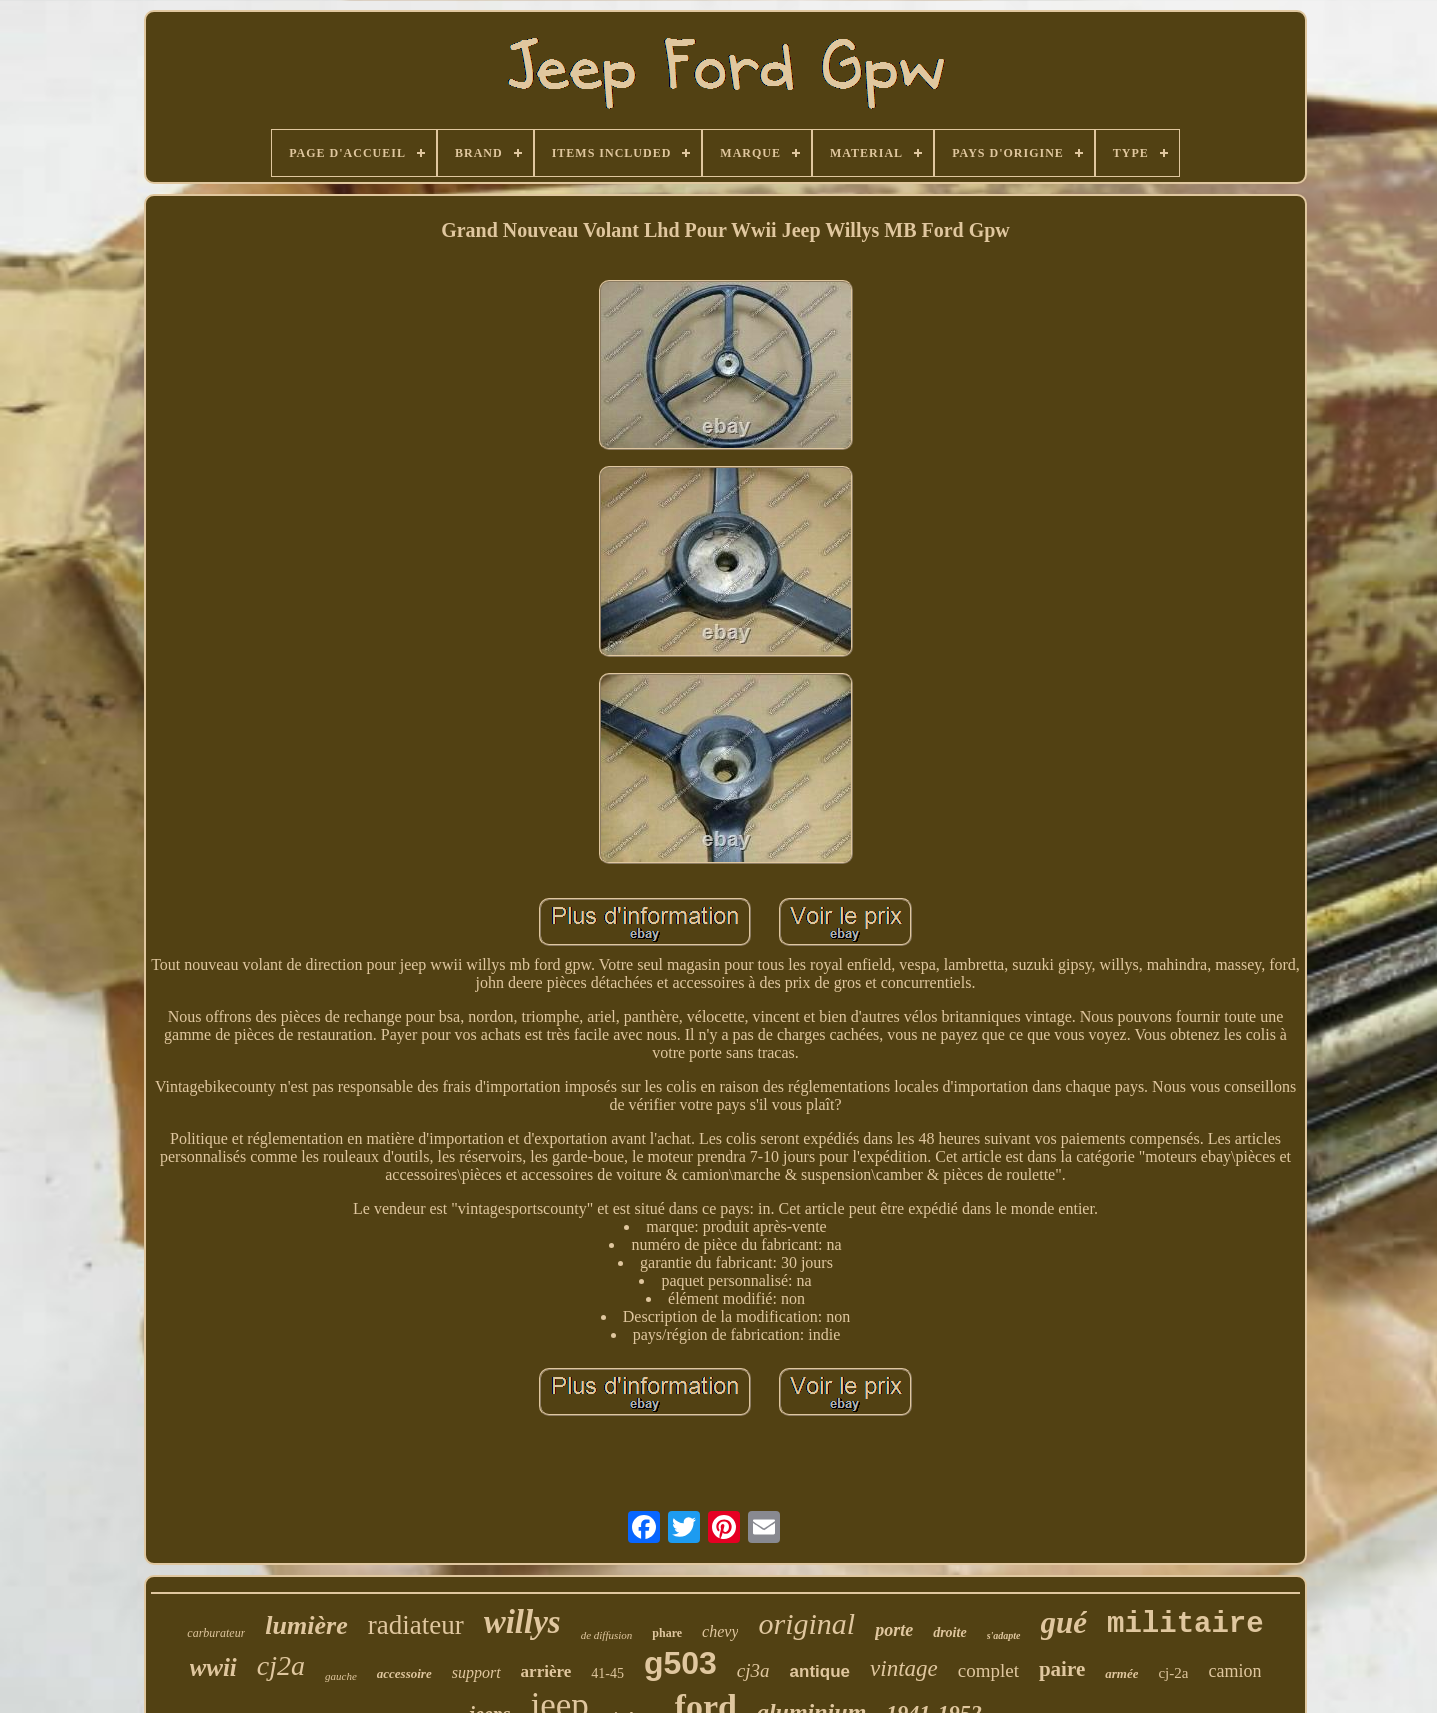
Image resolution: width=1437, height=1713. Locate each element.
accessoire (404, 1673)
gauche (341, 1676)
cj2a (281, 1665)
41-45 (607, 1673)
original (806, 1623)
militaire (1185, 1624)
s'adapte (1004, 1635)
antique (820, 1671)
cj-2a (1173, 1673)
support (476, 1672)
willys (522, 1622)
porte (894, 1630)
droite (949, 1632)
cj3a (753, 1670)
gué (1064, 1622)
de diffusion (607, 1635)
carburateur (216, 1633)
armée (1121, 1673)
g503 (680, 1663)
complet (988, 1670)
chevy (720, 1631)
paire (1062, 1669)
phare (667, 1633)
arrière (546, 1671)
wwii (213, 1667)
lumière (306, 1625)
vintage (904, 1668)
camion (1234, 1671)
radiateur (416, 1625)
